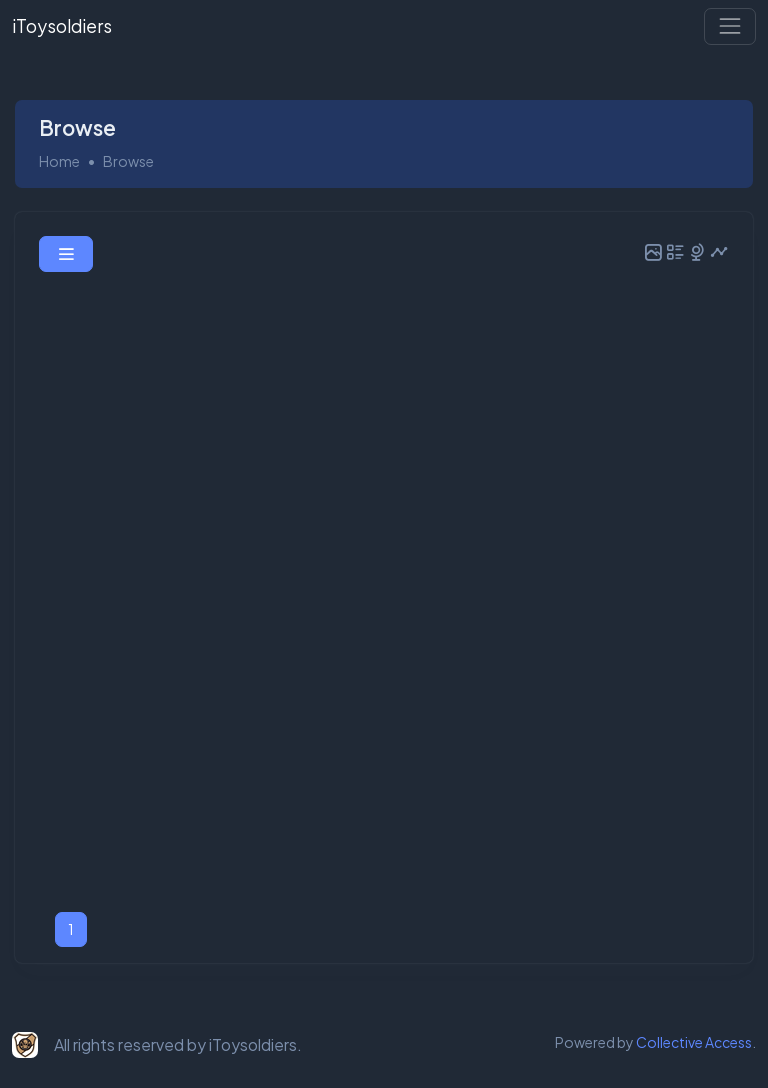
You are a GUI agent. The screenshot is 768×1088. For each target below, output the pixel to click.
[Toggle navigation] (730, 26)
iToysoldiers (62, 26)
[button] (66, 254)
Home (59, 161)
